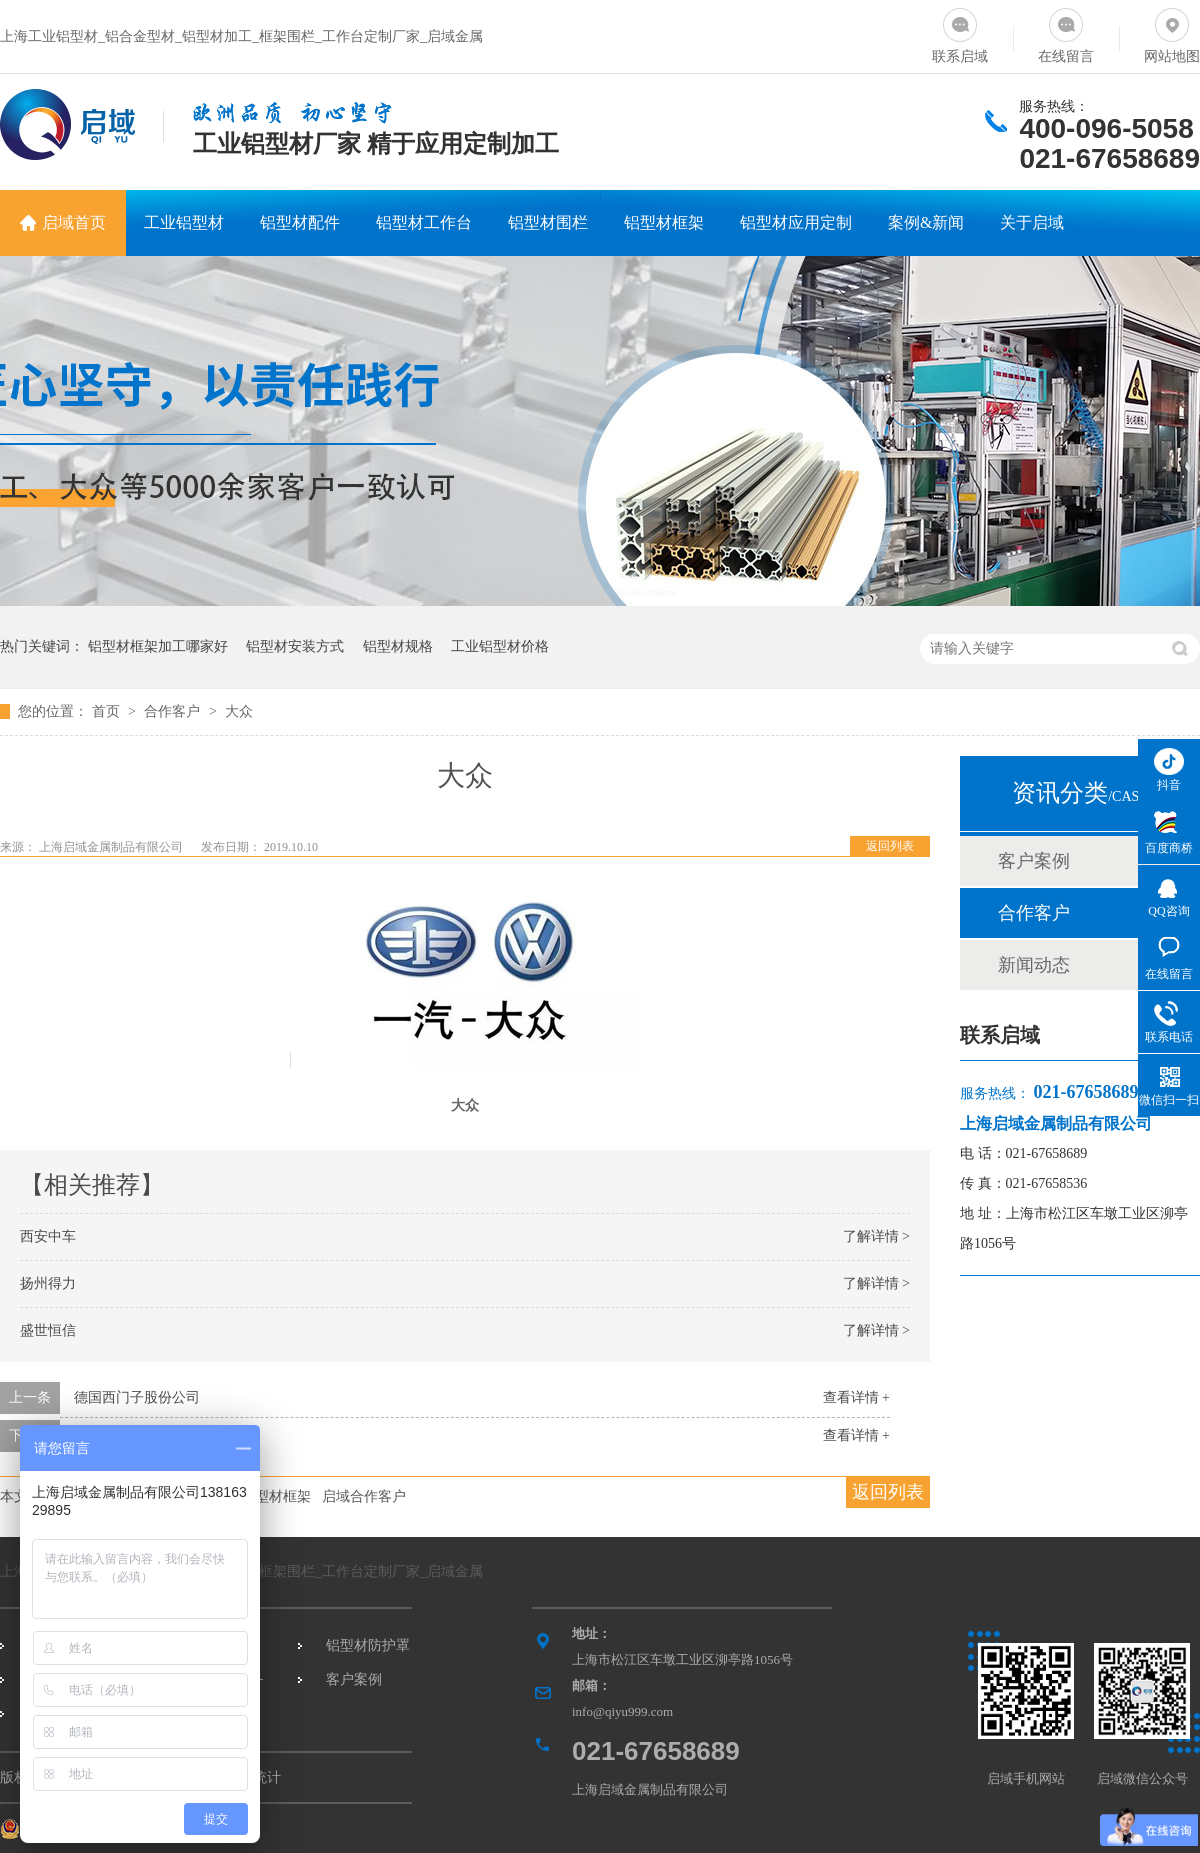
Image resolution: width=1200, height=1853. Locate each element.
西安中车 (48, 1236)
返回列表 (890, 846)
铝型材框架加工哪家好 (158, 646)
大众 (239, 711)
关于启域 (1032, 222)
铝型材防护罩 (368, 1645)
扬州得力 (48, 1283)
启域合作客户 (364, 1496)
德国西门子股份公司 (137, 1397)
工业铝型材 (184, 222)
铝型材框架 (664, 222)
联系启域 (960, 32)
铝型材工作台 (424, 222)
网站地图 (1172, 32)
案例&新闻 (926, 222)
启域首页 (74, 222)
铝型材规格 (398, 646)
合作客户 (174, 711)
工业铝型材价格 (500, 646)
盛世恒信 (48, 1330)
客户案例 (1034, 861)
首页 (108, 711)
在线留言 (1066, 32)
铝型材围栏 (548, 222)
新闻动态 (1034, 965)
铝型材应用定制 (796, 222)
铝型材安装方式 (295, 646)
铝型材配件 (300, 222)
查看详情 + (856, 1397)
